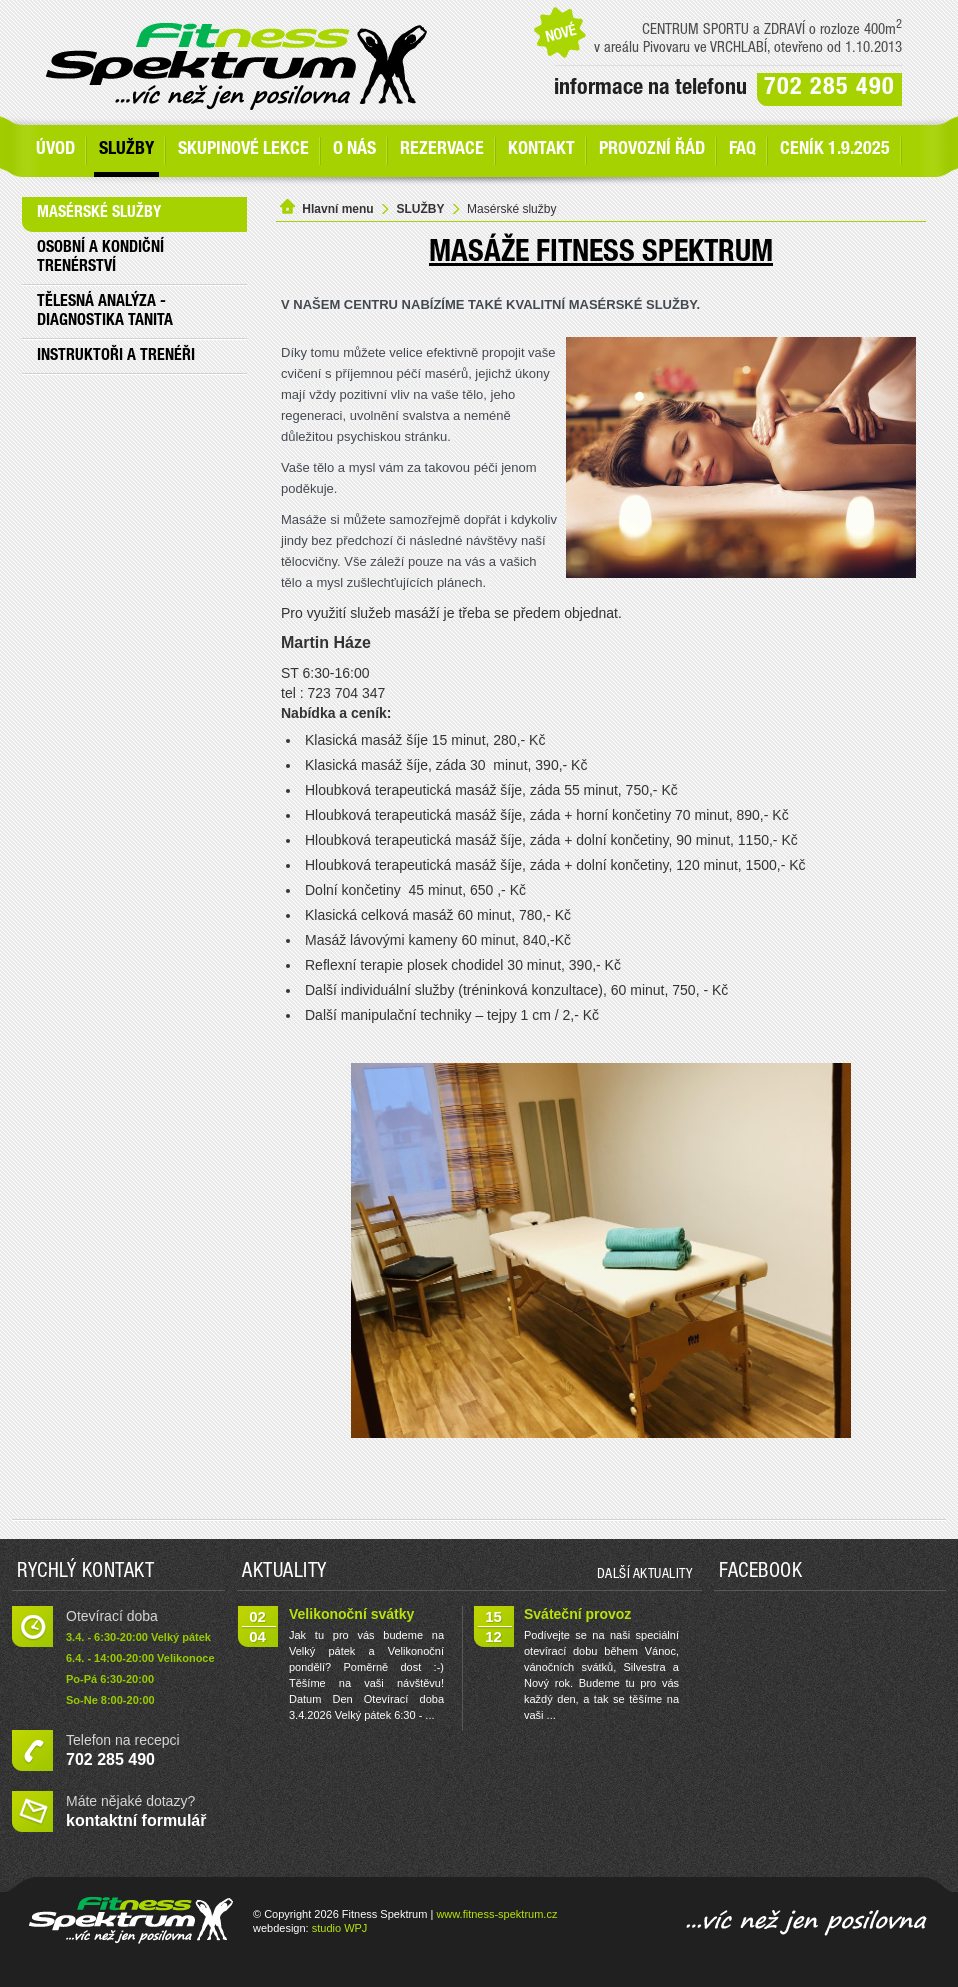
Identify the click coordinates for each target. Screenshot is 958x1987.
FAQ (742, 150)
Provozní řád (652, 150)
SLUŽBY (126, 150)
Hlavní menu (337, 209)
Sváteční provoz (577, 1614)
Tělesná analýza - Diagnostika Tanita (105, 312)
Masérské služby (99, 214)
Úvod (55, 150)
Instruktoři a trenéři (116, 357)
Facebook (760, 1573)
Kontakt (541, 150)
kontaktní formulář (136, 1820)
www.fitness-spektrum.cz (496, 1914)
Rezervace (442, 150)
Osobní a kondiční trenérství (100, 258)
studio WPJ (340, 1928)
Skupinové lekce (243, 150)
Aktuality (284, 1573)
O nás (354, 150)
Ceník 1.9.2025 (835, 150)
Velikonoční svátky (351, 1614)
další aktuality (645, 1575)
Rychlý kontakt (85, 1573)
